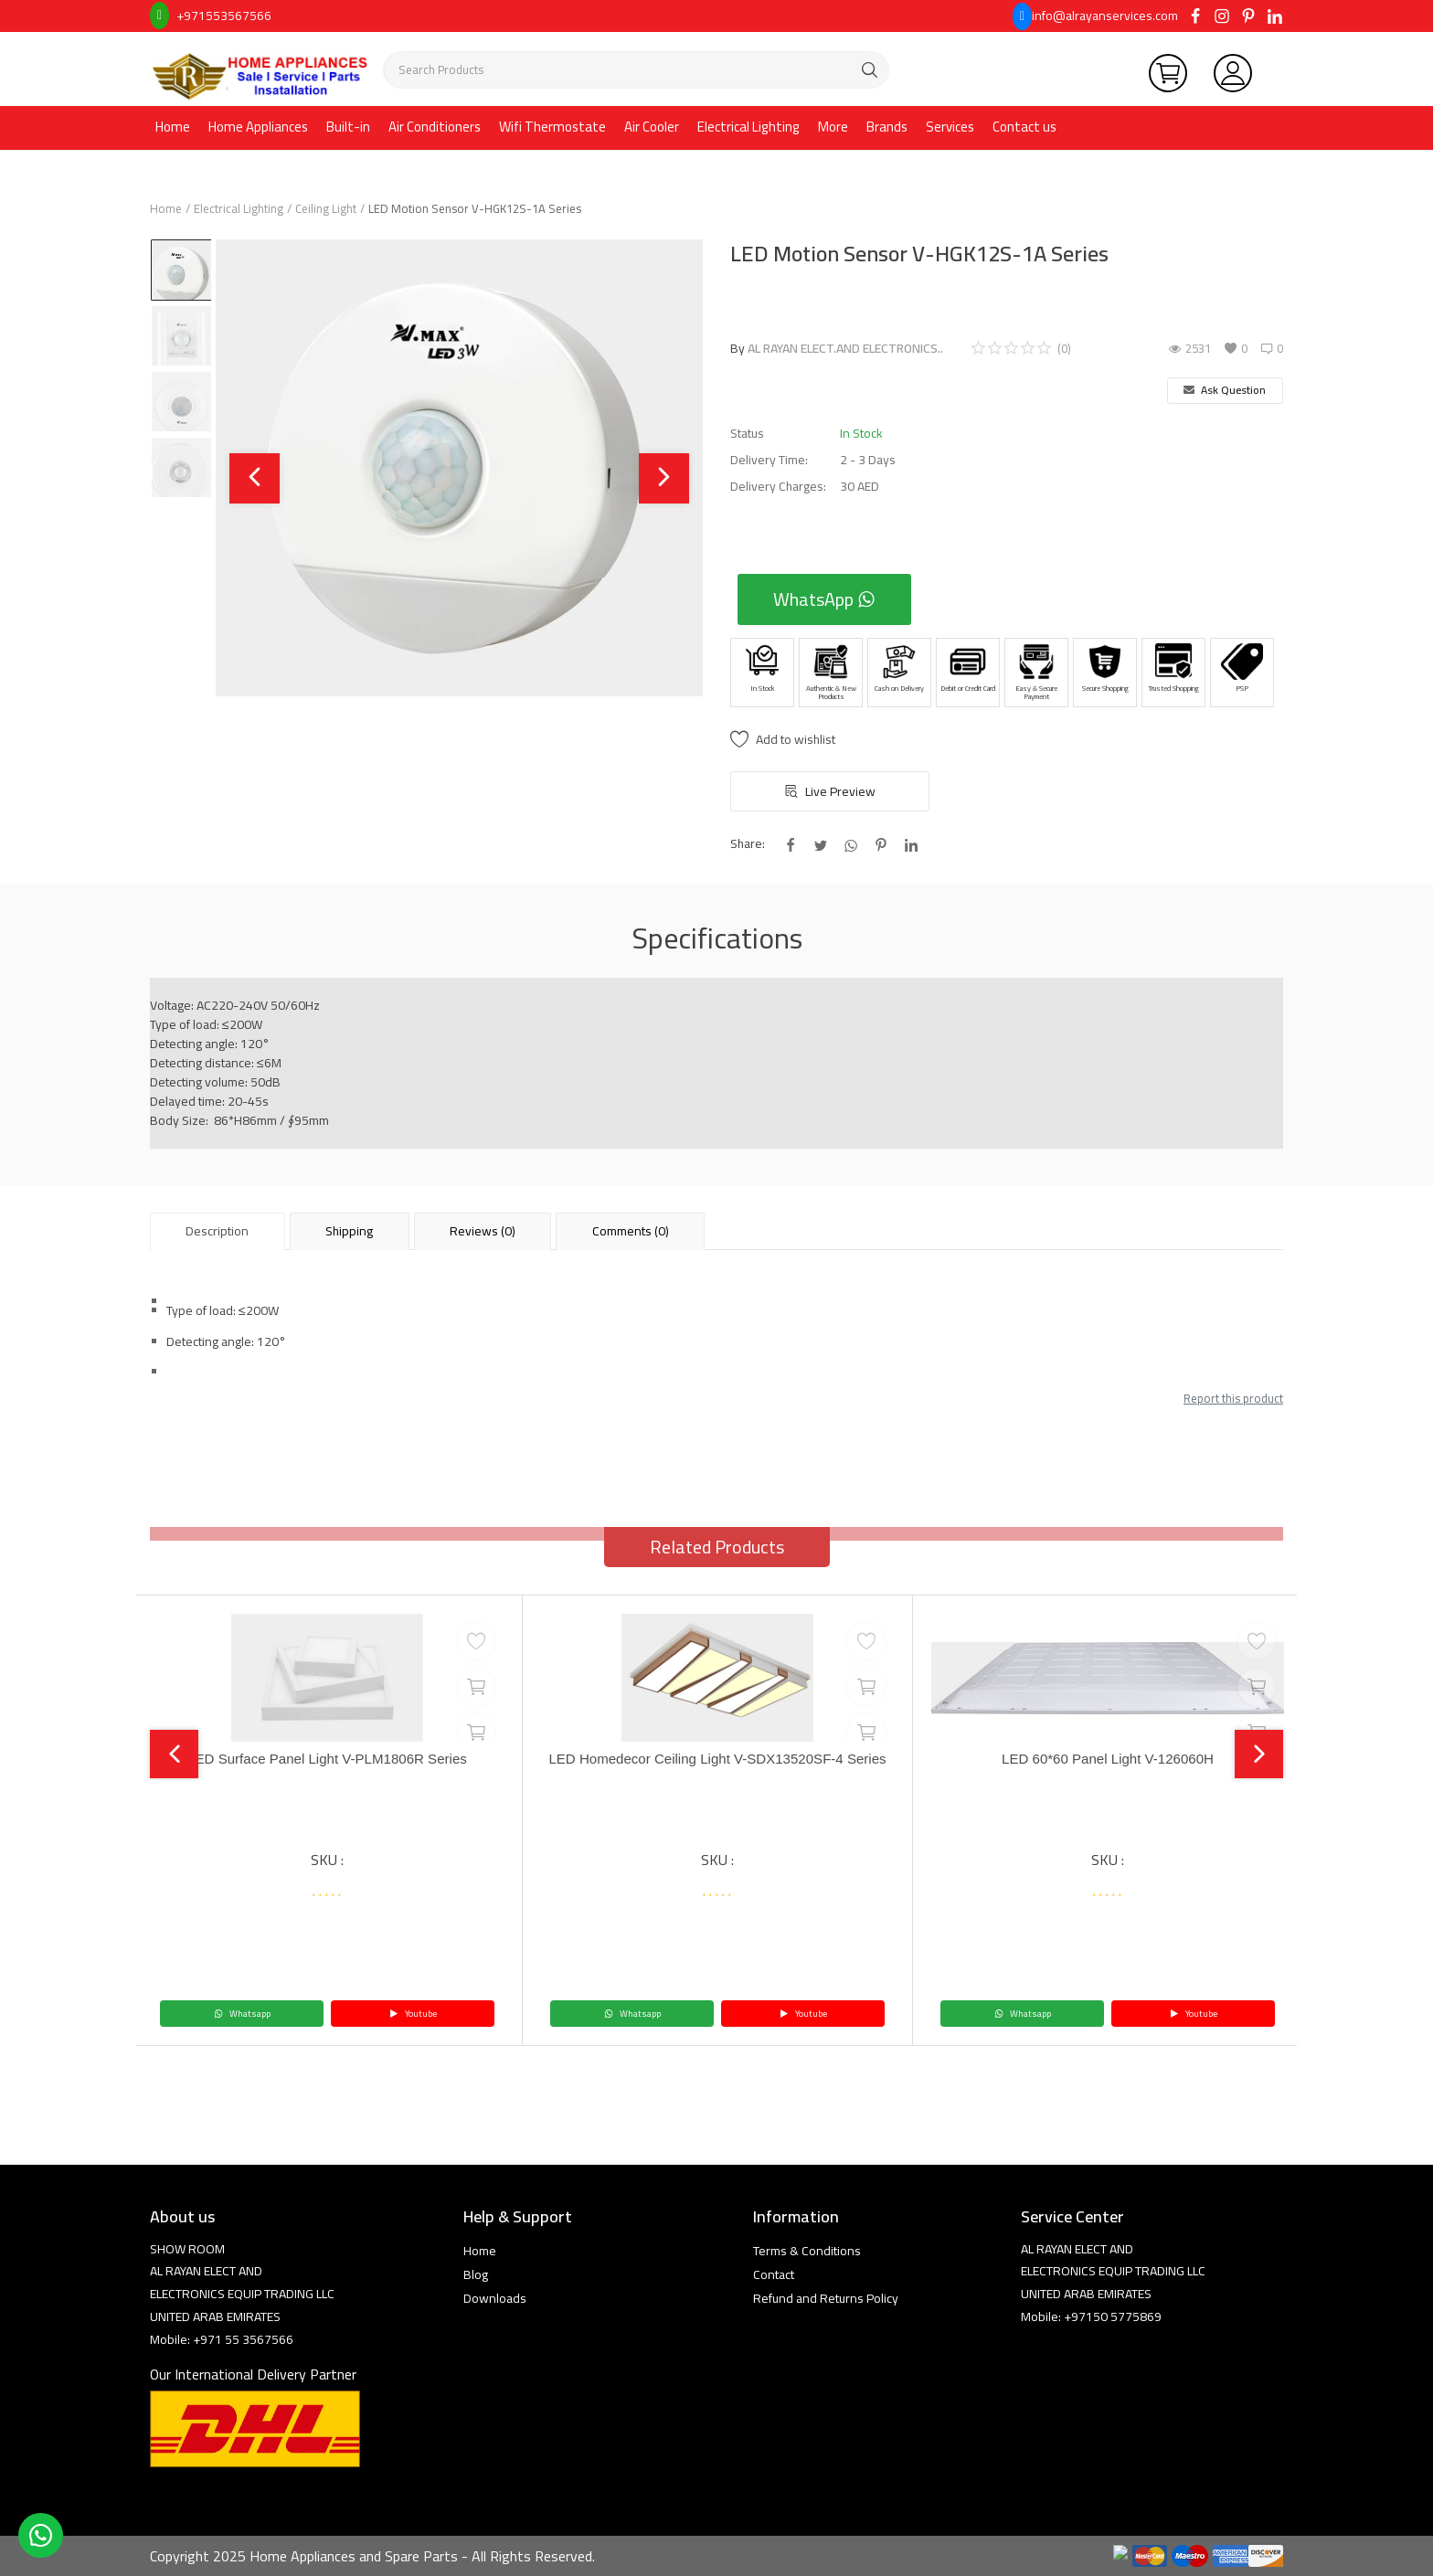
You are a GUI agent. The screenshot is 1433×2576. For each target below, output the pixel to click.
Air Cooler (651, 126)
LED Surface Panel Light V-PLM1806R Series (327, 1759)
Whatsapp (242, 2013)
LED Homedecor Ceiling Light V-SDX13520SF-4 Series (717, 1769)
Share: (747, 843)
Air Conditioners (434, 126)
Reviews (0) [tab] (482, 1231)
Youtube (413, 2013)
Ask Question (1225, 389)
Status (747, 433)
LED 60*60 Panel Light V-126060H (1107, 1759)
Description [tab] (217, 1231)
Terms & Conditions (807, 2251)
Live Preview (830, 791)
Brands (887, 126)
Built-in (348, 126)
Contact (773, 2274)
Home (172, 126)
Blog (475, 2274)
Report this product (1233, 1398)
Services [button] (950, 126)
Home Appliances (258, 126)
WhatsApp (824, 599)
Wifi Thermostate (552, 126)
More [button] (833, 126)
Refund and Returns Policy (825, 2298)
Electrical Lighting (748, 126)
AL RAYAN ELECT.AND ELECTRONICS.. (845, 348)
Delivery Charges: (778, 486)
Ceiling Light (325, 208)
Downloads (494, 2298)
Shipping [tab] (349, 1231)
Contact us (1024, 126)
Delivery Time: (769, 460)
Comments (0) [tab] (630, 1231)
